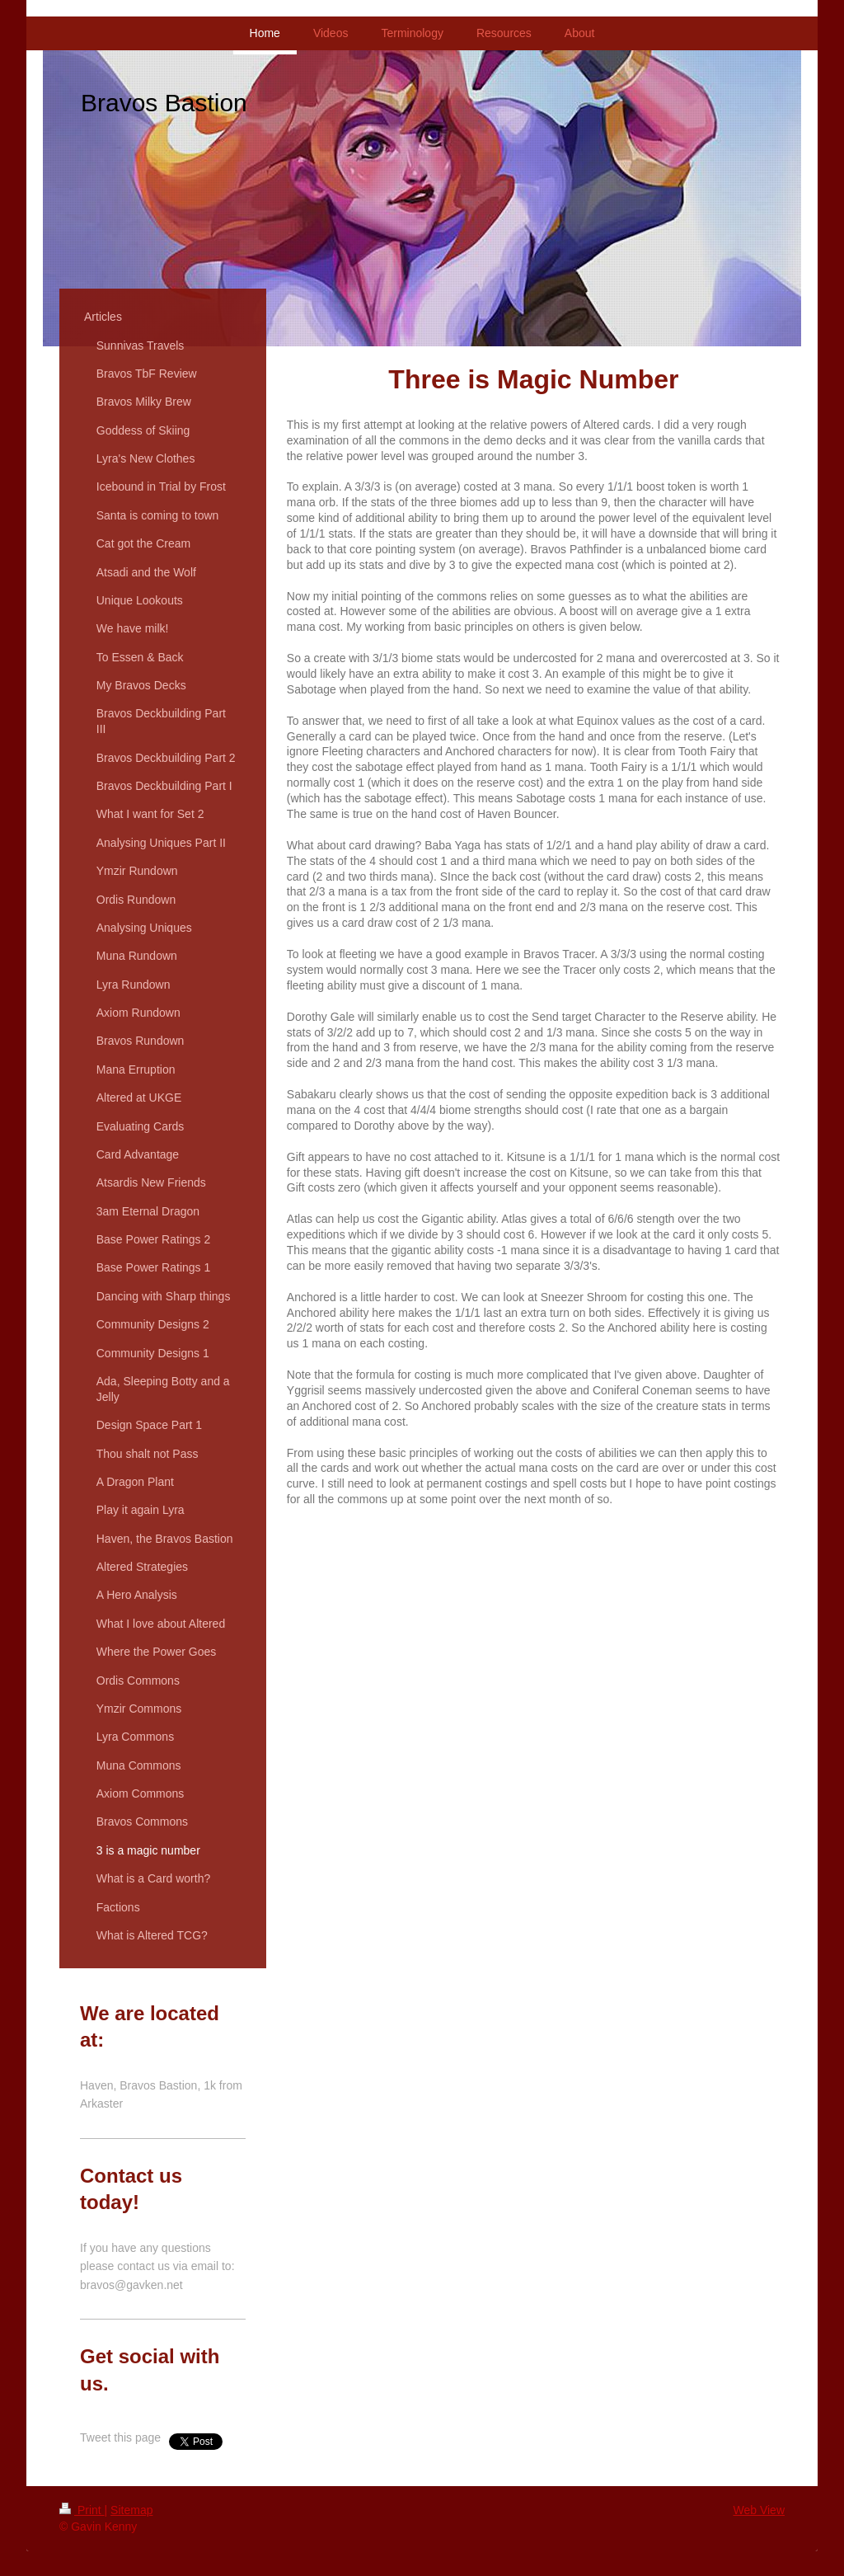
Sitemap (131, 2510)
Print (82, 2510)
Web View (759, 2510)
